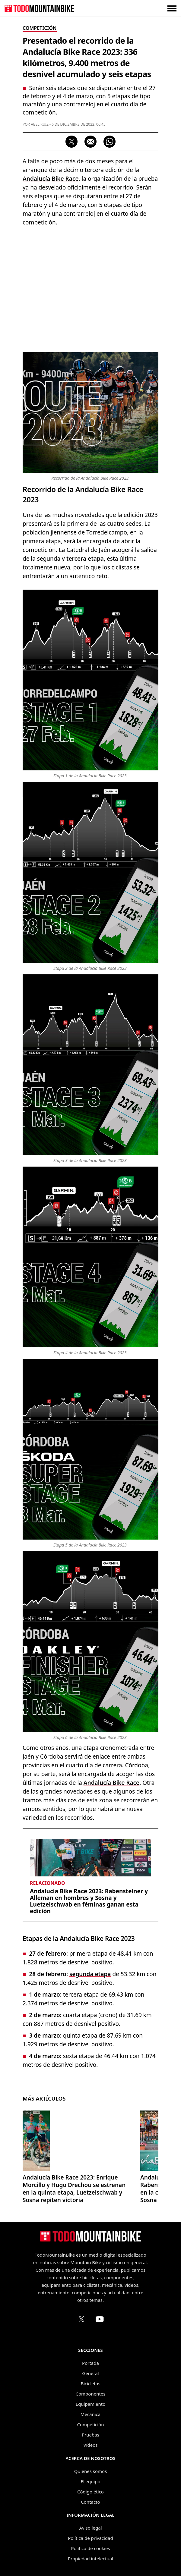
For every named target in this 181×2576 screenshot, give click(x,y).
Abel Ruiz (40, 124)
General (90, 2373)
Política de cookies (90, 2548)
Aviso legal (90, 2528)
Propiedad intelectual (90, 2559)
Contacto (90, 2502)
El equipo (90, 2481)
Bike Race (65, 179)
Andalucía (36, 179)
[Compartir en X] (71, 142)
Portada (90, 2363)
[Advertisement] (90, 288)
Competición (90, 2424)
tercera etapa (85, 559)
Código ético (90, 2492)
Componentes (91, 2394)
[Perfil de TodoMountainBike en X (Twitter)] (81, 2319)
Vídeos (91, 2445)
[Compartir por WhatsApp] (109, 142)
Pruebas (90, 2435)
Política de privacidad (90, 2538)
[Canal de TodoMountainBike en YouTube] (100, 2319)
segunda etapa (90, 1974)
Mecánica (90, 2414)
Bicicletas (90, 2383)
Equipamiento (90, 2404)
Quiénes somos (90, 2471)
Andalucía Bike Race (111, 1783)
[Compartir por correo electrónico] (90, 142)
